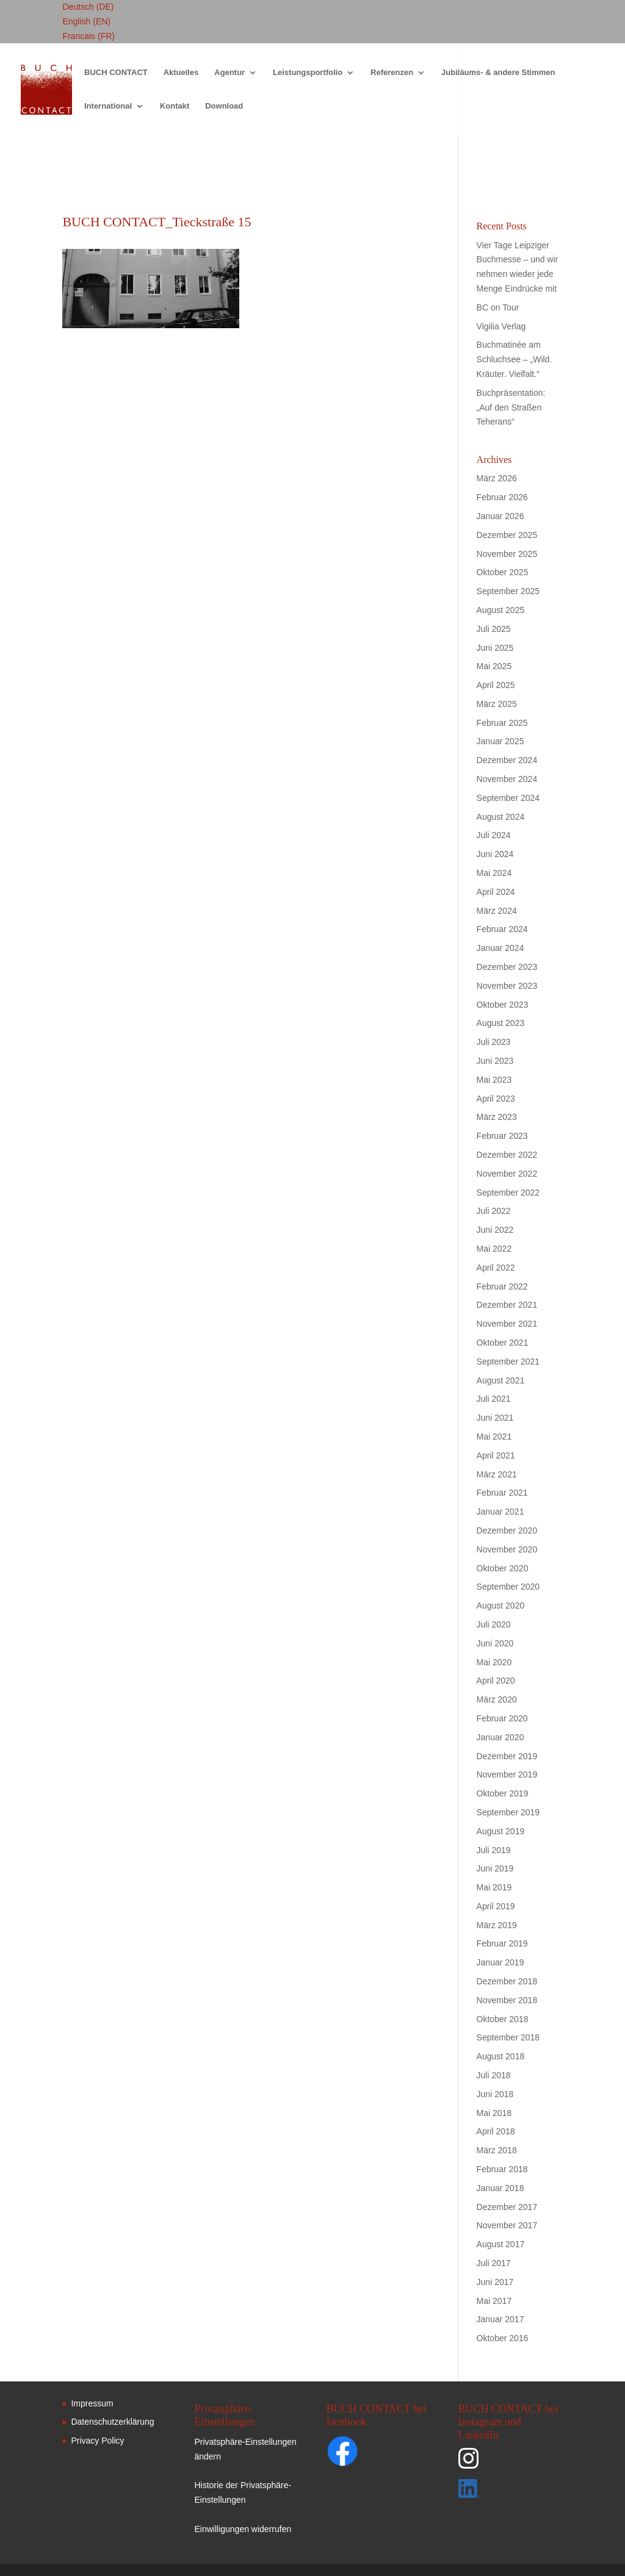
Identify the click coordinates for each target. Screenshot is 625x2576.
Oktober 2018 (503, 2019)
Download (224, 106)
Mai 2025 (494, 666)
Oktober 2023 (503, 1005)
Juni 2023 (495, 1061)
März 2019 (497, 1925)
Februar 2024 (502, 929)
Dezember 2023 (507, 967)
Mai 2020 (494, 1662)
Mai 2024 (494, 873)
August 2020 (501, 1605)
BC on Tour (498, 307)
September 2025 (508, 591)
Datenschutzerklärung (112, 2422)
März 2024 (497, 911)
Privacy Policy (97, 2440)
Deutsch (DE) (88, 7)
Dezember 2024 (507, 760)
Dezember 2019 (507, 1756)
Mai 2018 (494, 2113)
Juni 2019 (495, 1868)
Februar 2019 (502, 1943)
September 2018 (508, 2037)
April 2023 (496, 1098)
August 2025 (501, 610)
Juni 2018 (495, 2094)
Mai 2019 (494, 1887)
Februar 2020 (502, 1718)
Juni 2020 (495, 1643)
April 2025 (496, 685)
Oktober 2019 (503, 1793)
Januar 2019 (500, 1962)
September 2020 (508, 1586)
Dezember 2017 (507, 2207)
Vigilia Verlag (501, 326)
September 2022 (508, 1192)
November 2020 (507, 1549)
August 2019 (501, 1831)
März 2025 (497, 704)
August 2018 (501, 2056)
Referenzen (391, 72)
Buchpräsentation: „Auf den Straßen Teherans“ (511, 407)
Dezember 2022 (507, 1155)
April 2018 (496, 2131)
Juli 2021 (494, 1399)
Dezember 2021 (507, 1305)
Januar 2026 (500, 516)
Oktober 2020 (503, 1568)
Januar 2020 (500, 1737)
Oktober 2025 (503, 572)
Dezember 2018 (507, 1981)
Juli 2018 (494, 2075)
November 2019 (507, 1774)
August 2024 (501, 817)
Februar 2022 (502, 1286)
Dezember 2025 (507, 535)
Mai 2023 (494, 1080)
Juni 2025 (495, 648)
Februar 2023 (502, 1136)
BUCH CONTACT (116, 72)
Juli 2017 (494, 2263)
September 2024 (508, 798)
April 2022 (496, 1267)
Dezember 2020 (507, 1530)
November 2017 (507, 2225)
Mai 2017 (494, 2301)
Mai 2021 (494, 1436)
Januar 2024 (500, 948)
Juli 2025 (494, 629)
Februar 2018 (502, 2169)
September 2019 (508, 1812)
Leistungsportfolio (307, 72)
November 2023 (507, 986)
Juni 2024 (495, 854)
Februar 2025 (502, 723)
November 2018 (507, 2000)
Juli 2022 (494, 1211)
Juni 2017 (495, 2282)
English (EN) (86, 21)
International (108, 106)
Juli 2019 (494, 1850)
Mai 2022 (494, 1249)
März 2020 (497, 1699)
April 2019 (496, 1906)
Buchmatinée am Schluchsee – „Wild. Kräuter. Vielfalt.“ (514, 359)
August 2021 (501, 1380)
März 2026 (497, 478)
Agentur (229, 72)
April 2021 (496, 1455)
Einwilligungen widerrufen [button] (242, 2529)
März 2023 (497, 1117)
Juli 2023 (494, 1042)
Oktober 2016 (503, 2338)
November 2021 (507, 1324)
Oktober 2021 (503, 1342)
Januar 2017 (500, 2319)
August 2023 (501, 1023)
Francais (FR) (88, 36)
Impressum (92, 2403)
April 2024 (496, 892)
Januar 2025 (500, 741)
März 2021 (497, 1474)
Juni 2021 (495, 1418)
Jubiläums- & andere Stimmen (498, 72)
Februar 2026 (502, 497)
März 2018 (497, 2150)
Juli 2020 (494, 1624)
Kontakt (174, 106)
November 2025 (507, 554)
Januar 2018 (500, 2188)
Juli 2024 (494, 835)
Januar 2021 (500, 1511)
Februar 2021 (502, 1493)
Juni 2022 (495, 1230)
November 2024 (507, 779)
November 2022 (507, 1174)
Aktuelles (181, 72)
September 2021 (508, 1361)
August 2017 (501, 2244)
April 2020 (496, 1680)
